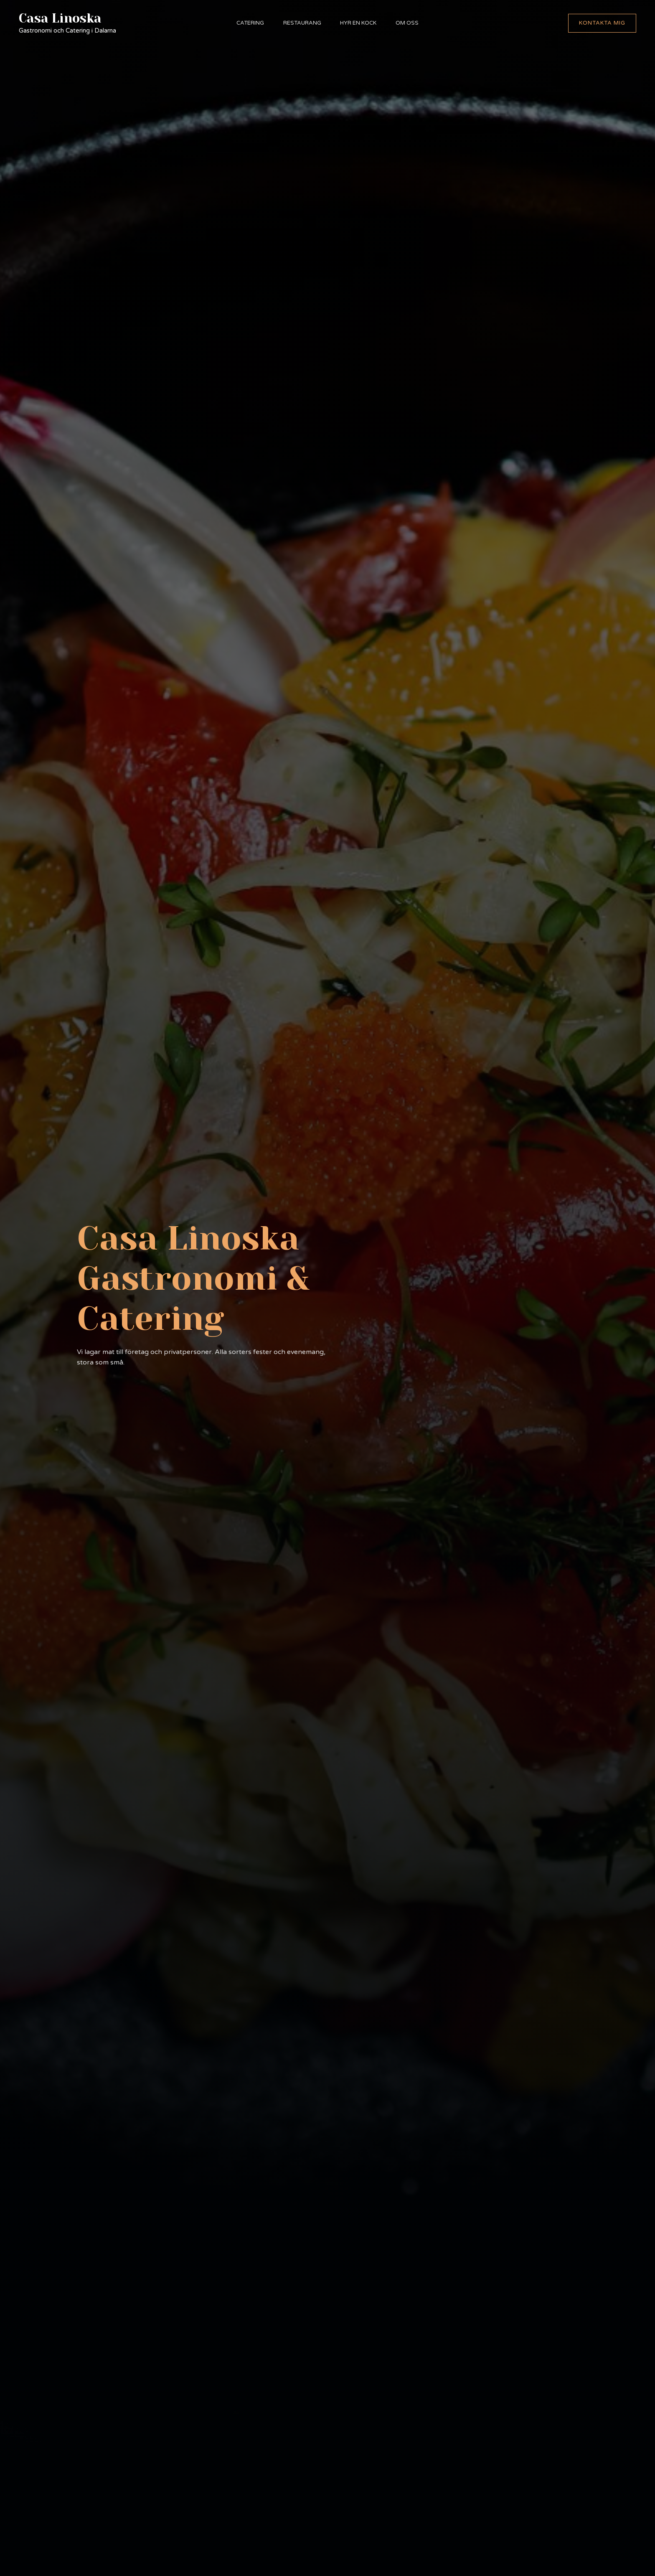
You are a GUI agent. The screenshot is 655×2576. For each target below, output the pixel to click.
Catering (247, 23)
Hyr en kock (359, 23)
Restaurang (301, 23)
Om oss (410, 23)
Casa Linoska (60, 18)
